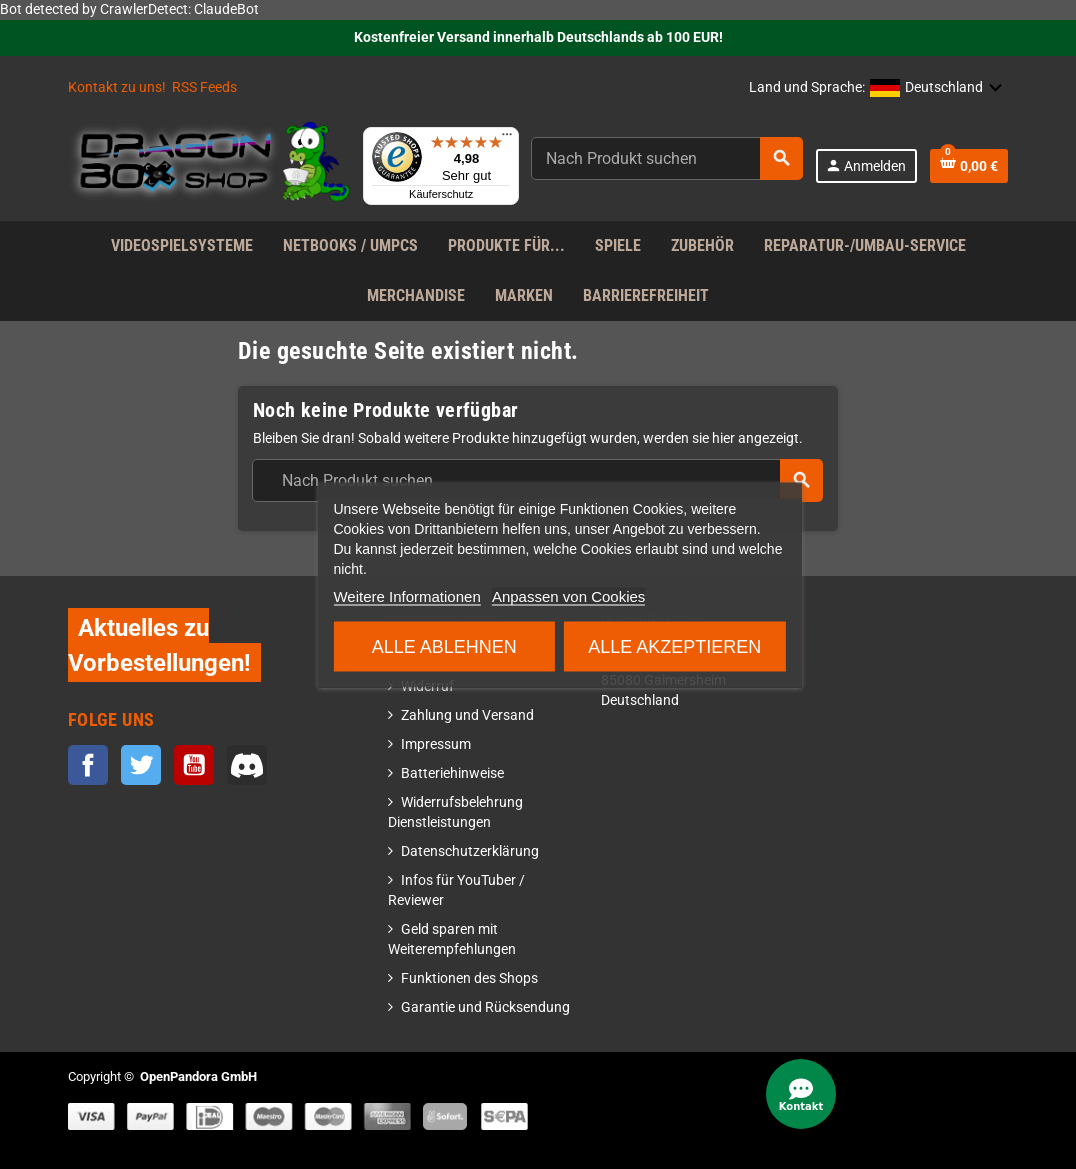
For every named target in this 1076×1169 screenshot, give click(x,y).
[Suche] (666, 158)
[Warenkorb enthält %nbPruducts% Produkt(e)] (969, 166)
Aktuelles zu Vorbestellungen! (159, 644)
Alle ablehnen (444, 646)
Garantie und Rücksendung (485, 1007)
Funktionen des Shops (469, 978)
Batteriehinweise (452, 773)
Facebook (88, 765)
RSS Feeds (204, 87)
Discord (247, 765)
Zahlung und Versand (467, 715)
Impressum (436, 744)
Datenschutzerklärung (470, 851)
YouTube (194, 765)
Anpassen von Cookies (568, 595)
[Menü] (507, 139)
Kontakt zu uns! (117, 87)
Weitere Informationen (406, 595)
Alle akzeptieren (674, 646)
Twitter (141, 765)
